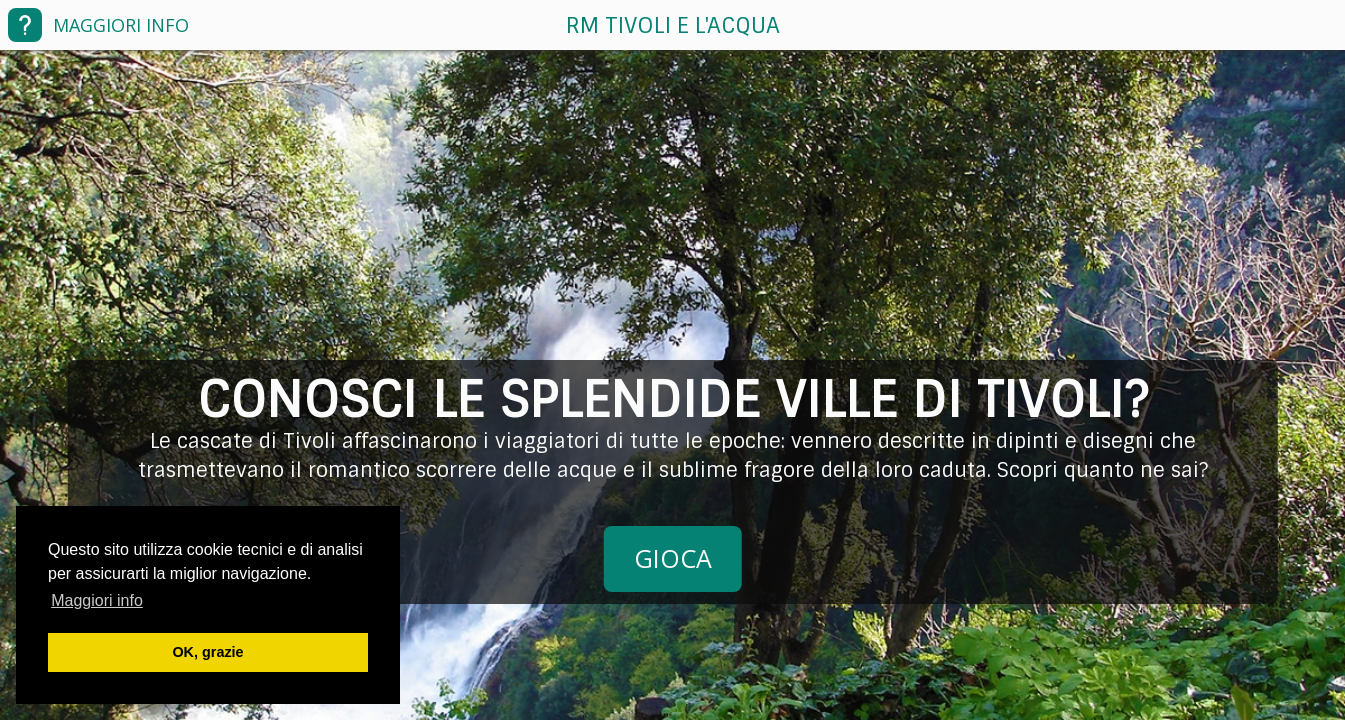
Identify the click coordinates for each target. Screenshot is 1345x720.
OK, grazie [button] (207, 652)
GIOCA (673, 558)
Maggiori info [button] (97, 600)
